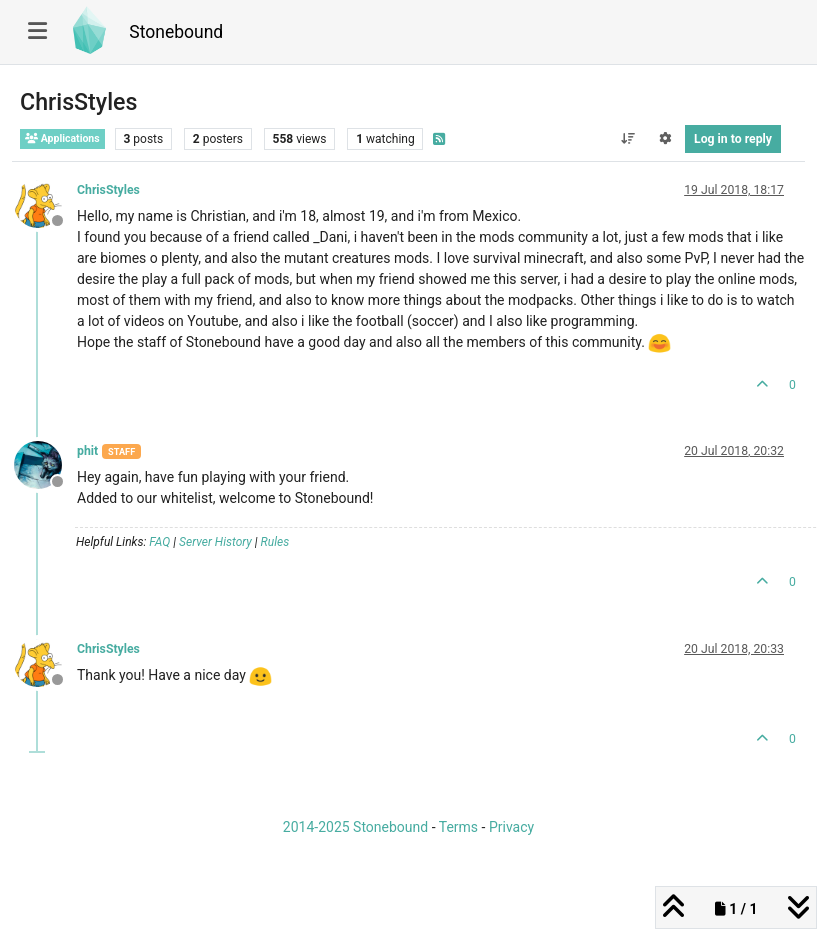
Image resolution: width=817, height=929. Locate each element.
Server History (215, 542)
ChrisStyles (108, 190)
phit (87, 451)
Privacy (511, 827)
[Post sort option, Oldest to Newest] (627, 139)
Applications (62, 138)
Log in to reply (733, 139)
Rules (275, 542)
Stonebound (176, 32)
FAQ (159, 542)
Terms (458, 827)
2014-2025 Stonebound (355, 827)
